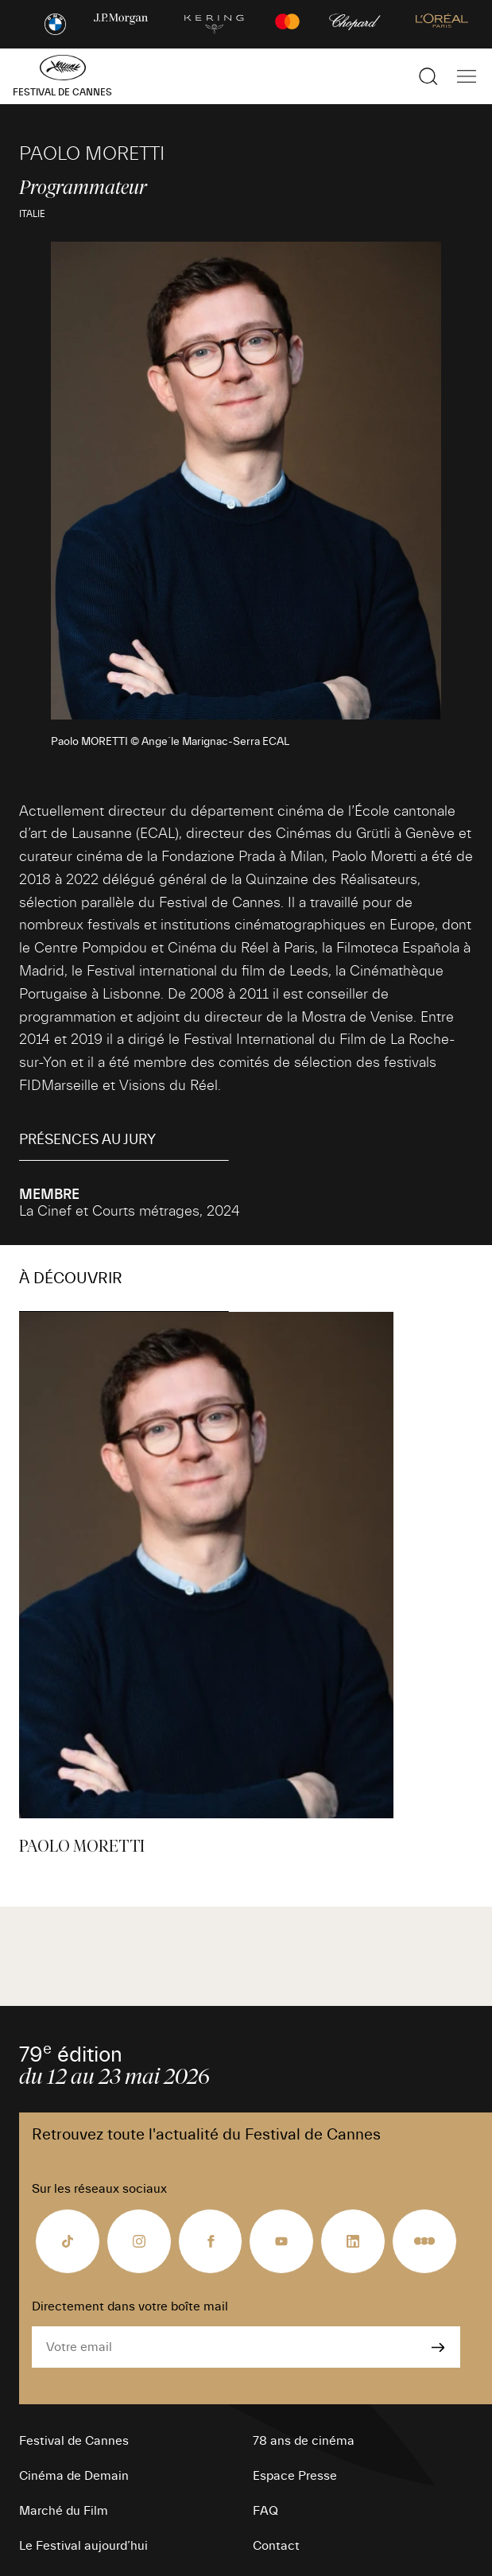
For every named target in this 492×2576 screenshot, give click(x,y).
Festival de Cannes (74, 2441)
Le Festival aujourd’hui (83, 2546)
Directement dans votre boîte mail (130, 2306)
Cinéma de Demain (74, 2476)
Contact (276, 2546)
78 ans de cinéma (303, 2441)
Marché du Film (63, 2511)
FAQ (265, 2511)
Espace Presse (295, 2476)
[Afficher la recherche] (428, 76)
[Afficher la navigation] (466, 76)
